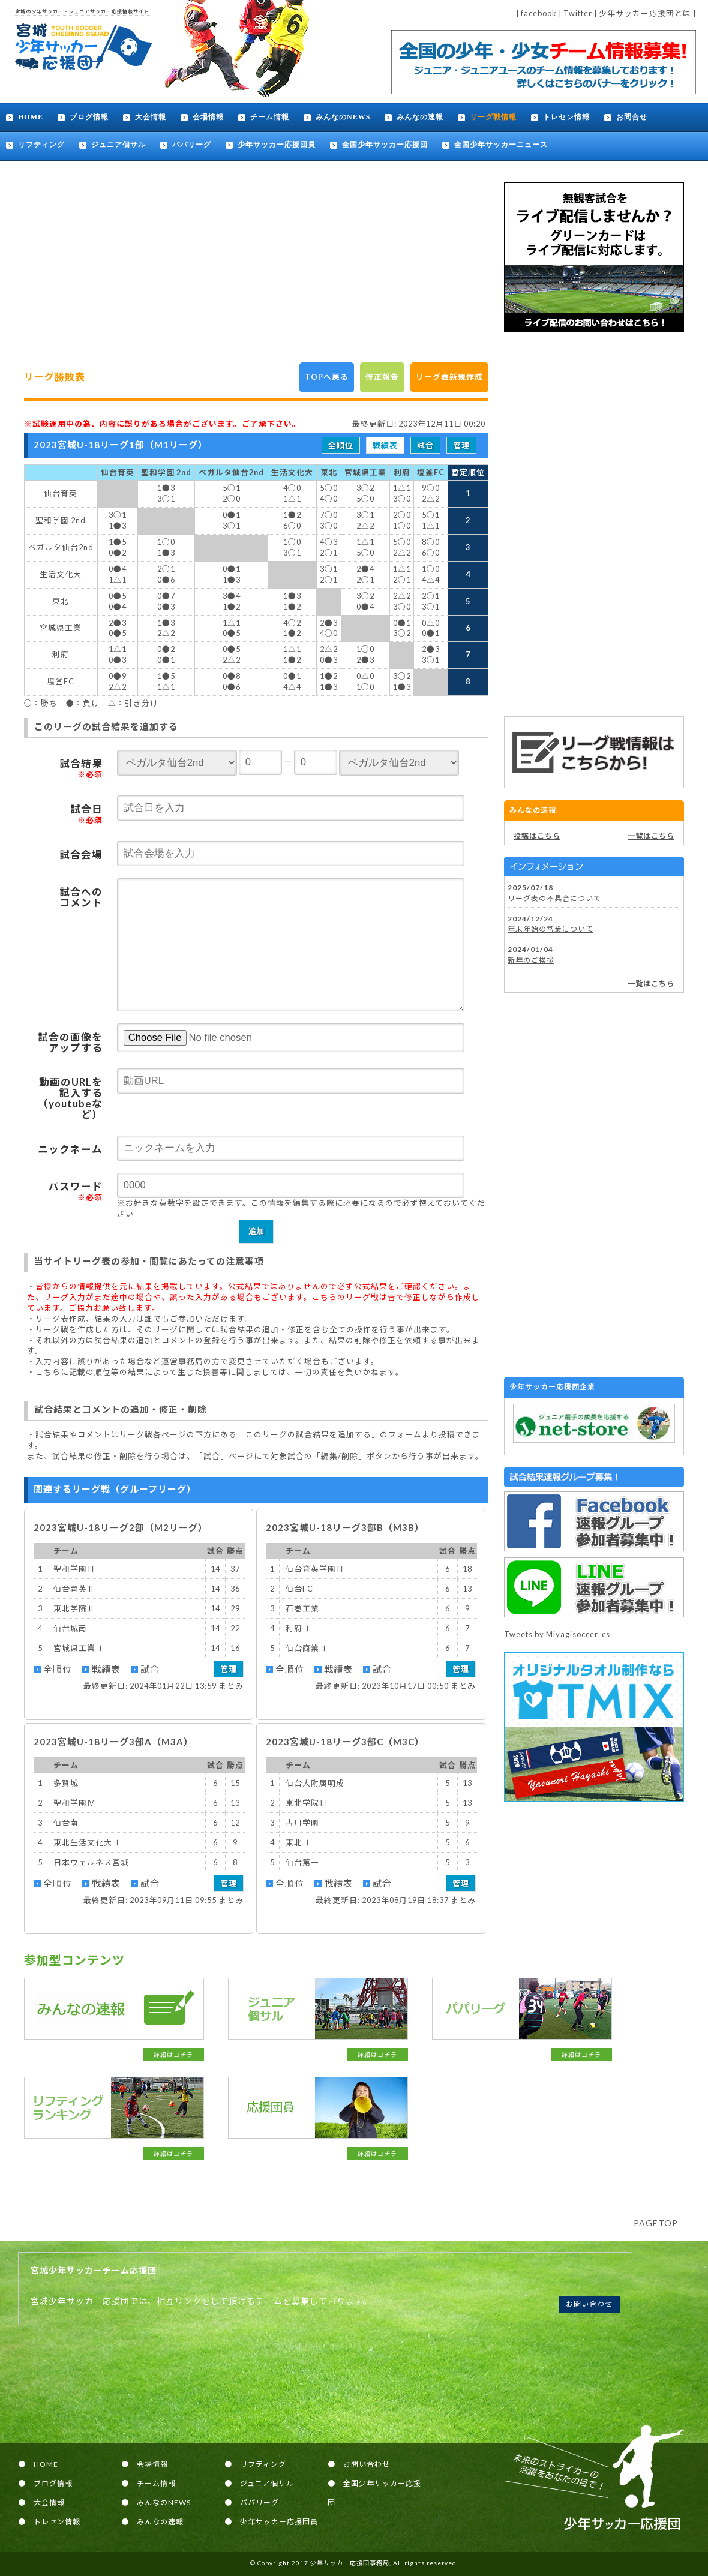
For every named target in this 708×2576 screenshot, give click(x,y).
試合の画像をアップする (70, 1042)
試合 (425, 445)
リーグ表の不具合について (554, 898)
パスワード (76, 1191)
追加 (256, 1231)
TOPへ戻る (327, 377)
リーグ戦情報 (493, 117)
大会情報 (150, 117)
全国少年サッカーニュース (501, 144)
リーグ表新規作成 (449, 377)
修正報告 (382, 377)
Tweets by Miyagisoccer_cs (557, 1634)
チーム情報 (269, 117)
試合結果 (81, 768)
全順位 (340, 445)
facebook (539, 13)
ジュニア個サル (118, 144)
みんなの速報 (420, 117)
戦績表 (385, 445)
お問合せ (631, 117)
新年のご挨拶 (531, 960)
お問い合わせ (589, 2303)
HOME (30, 117)
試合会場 (81, 855)
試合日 (86, 814)
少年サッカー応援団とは (645, 13)
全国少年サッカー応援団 (385, 144)
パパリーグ (191, 144)
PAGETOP (656, 2223)
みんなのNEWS (343, 117)
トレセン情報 (566, 117)
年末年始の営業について (550, 928)
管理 (461, 445)
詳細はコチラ (173, 2054)
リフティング (41, 144)
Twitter (577, 13)
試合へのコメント (81, 897)
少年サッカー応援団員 (277, 144)
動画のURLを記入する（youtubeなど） (70, 1098)
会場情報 (208, 117)
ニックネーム (70, 1149)
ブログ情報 (89, 117)
